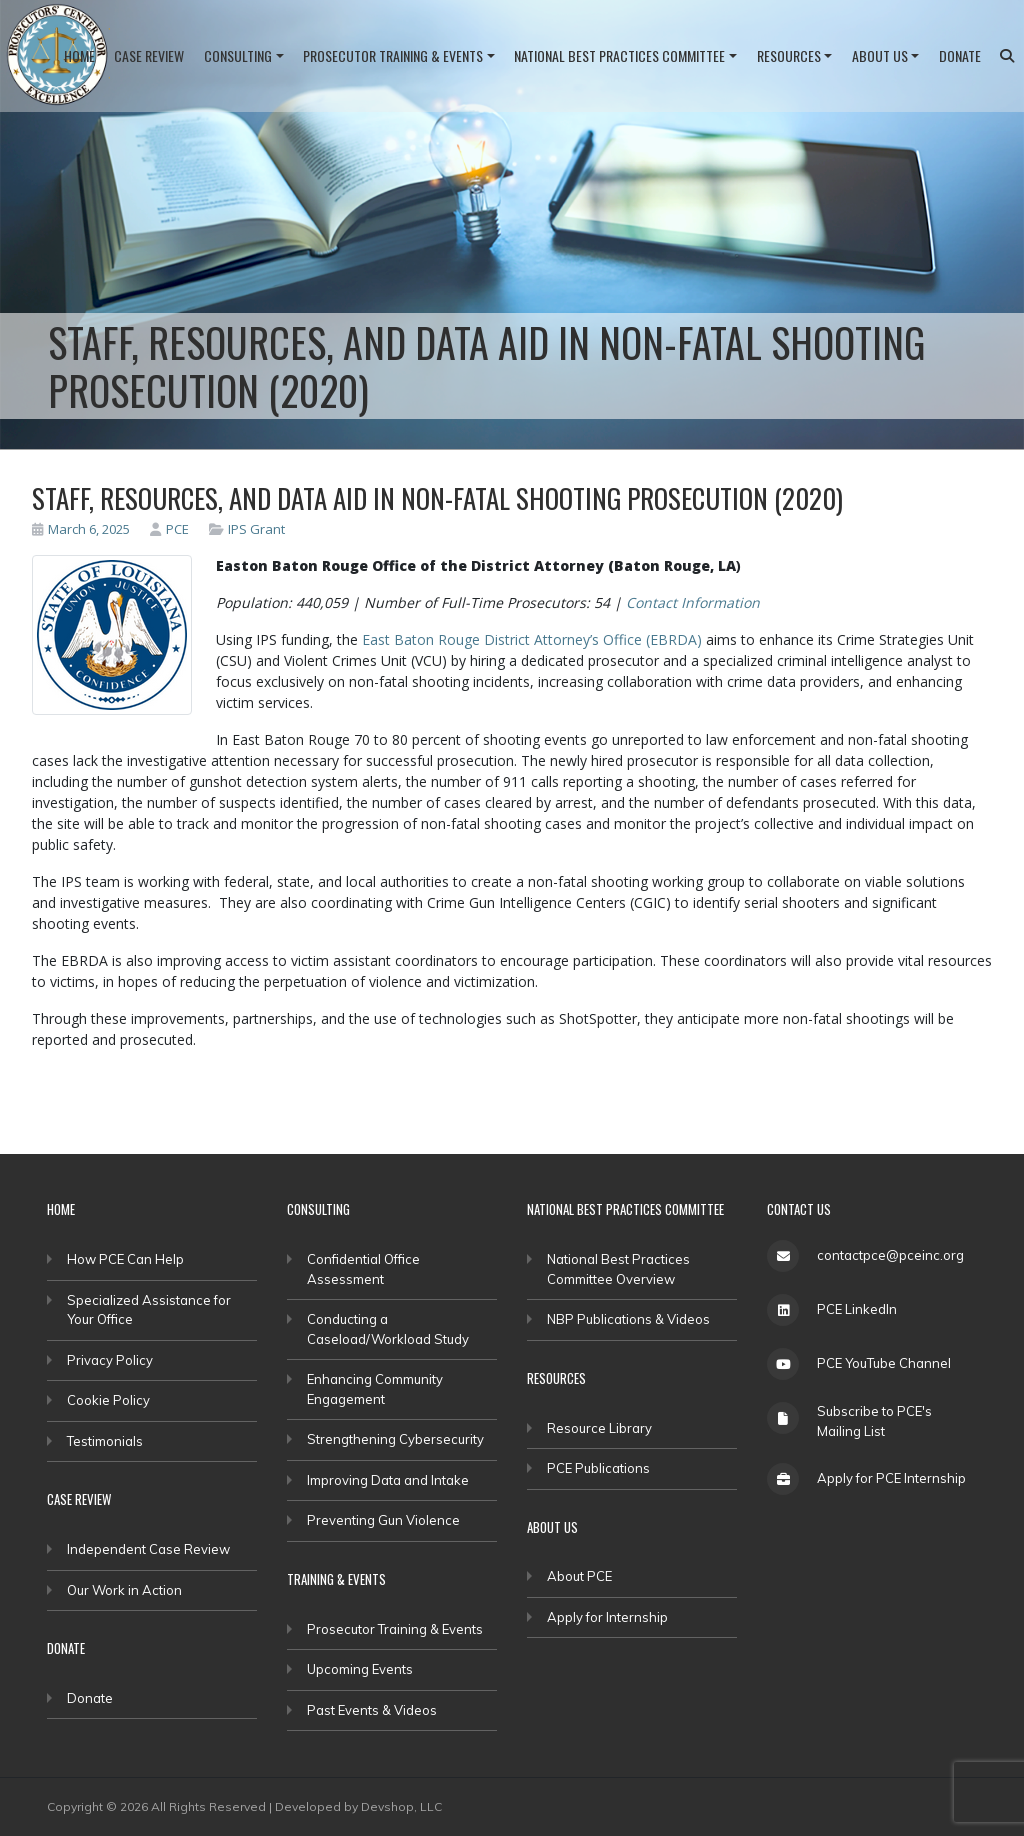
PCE (169, 529)
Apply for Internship (607, 1617)
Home (79, 55)
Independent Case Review (148, 1549)
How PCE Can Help (125, 1259)
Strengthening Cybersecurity (395, 1439)
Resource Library (599, 1428)
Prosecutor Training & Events (393, 55)
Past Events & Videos (372, 1710)
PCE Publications (598, 1468)
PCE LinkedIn (857, 1309)
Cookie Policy (108, 1400)
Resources (789, 55)
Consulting (238, 55)
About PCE (579, 1576)
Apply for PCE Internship (891, 1478)
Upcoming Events (360, 1669)
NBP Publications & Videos (628, 1319)
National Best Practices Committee (619, 55)
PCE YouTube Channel (884, 1363)
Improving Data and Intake (388, 1480)
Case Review (149, 55)
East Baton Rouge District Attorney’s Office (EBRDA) (532, 639)
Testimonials (105, 1441)
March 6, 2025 (81, 529)
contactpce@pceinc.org (890, 1255)
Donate (960, 55)
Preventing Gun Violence (383, 1520)
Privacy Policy (110, 1360)
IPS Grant (256, 529)
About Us (880, 55)
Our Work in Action (124, 1590)
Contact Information (693, 602)
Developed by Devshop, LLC (358, 1806)
